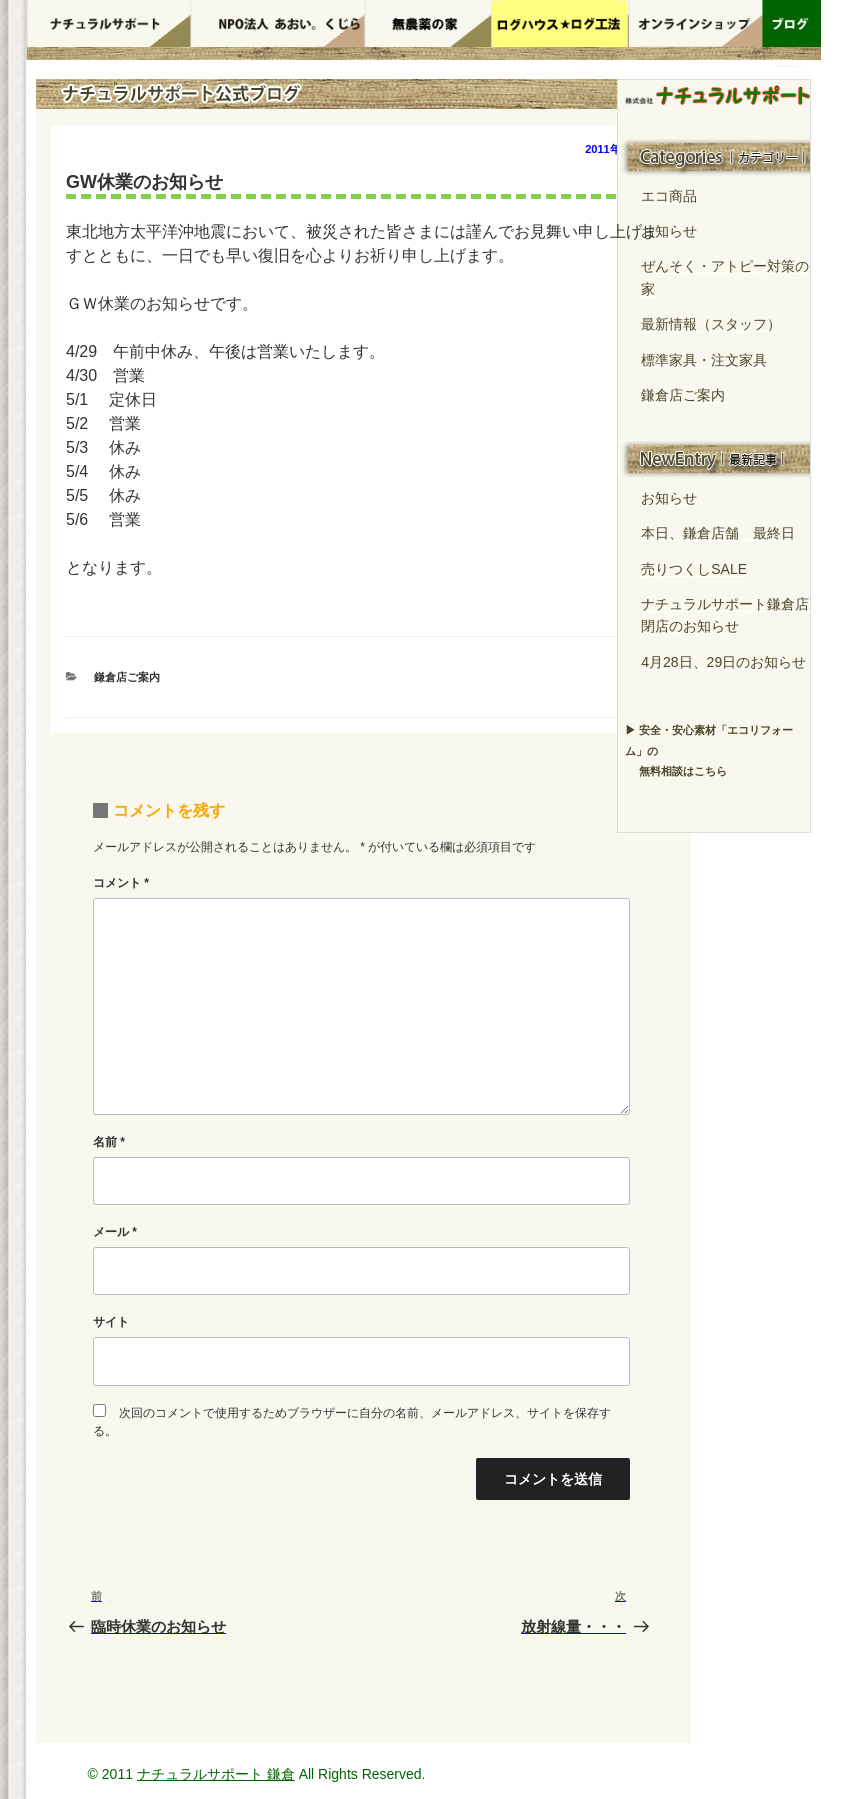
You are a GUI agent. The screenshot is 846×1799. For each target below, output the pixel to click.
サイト (111, 1322)
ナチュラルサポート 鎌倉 (216, 1774)
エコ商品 (669, 196)
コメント (121, 883)
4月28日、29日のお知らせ (723, 662)
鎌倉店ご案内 (127, 677)
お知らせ (669, 231)
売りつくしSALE (694, 569)
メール (115, 1232)
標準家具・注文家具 (704, 360)
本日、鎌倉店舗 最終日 (718, 533)
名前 (109, 1142)
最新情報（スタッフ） (711, 324)
